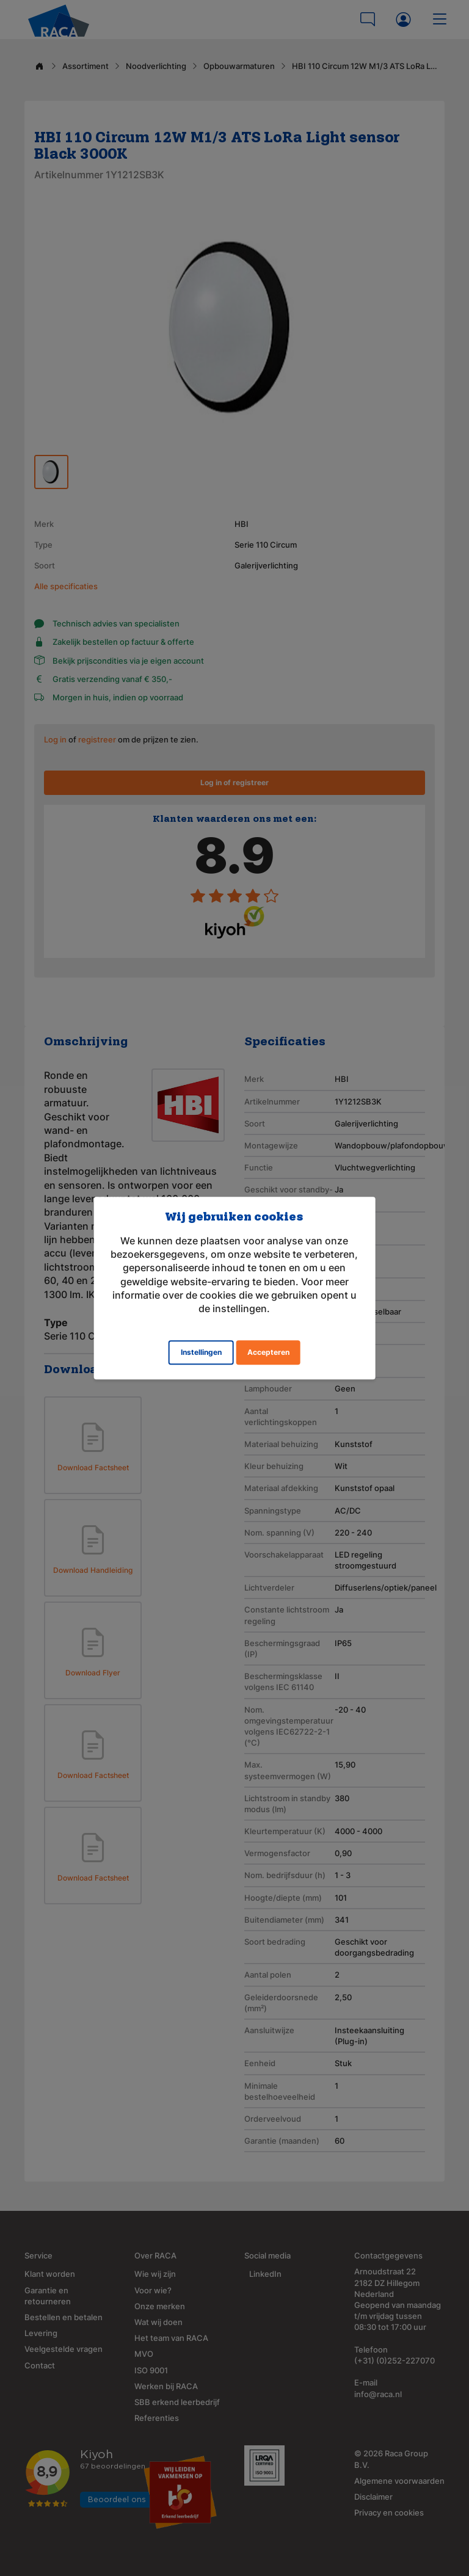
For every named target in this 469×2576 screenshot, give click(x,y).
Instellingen (201, 1352)
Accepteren (268, 1352)
